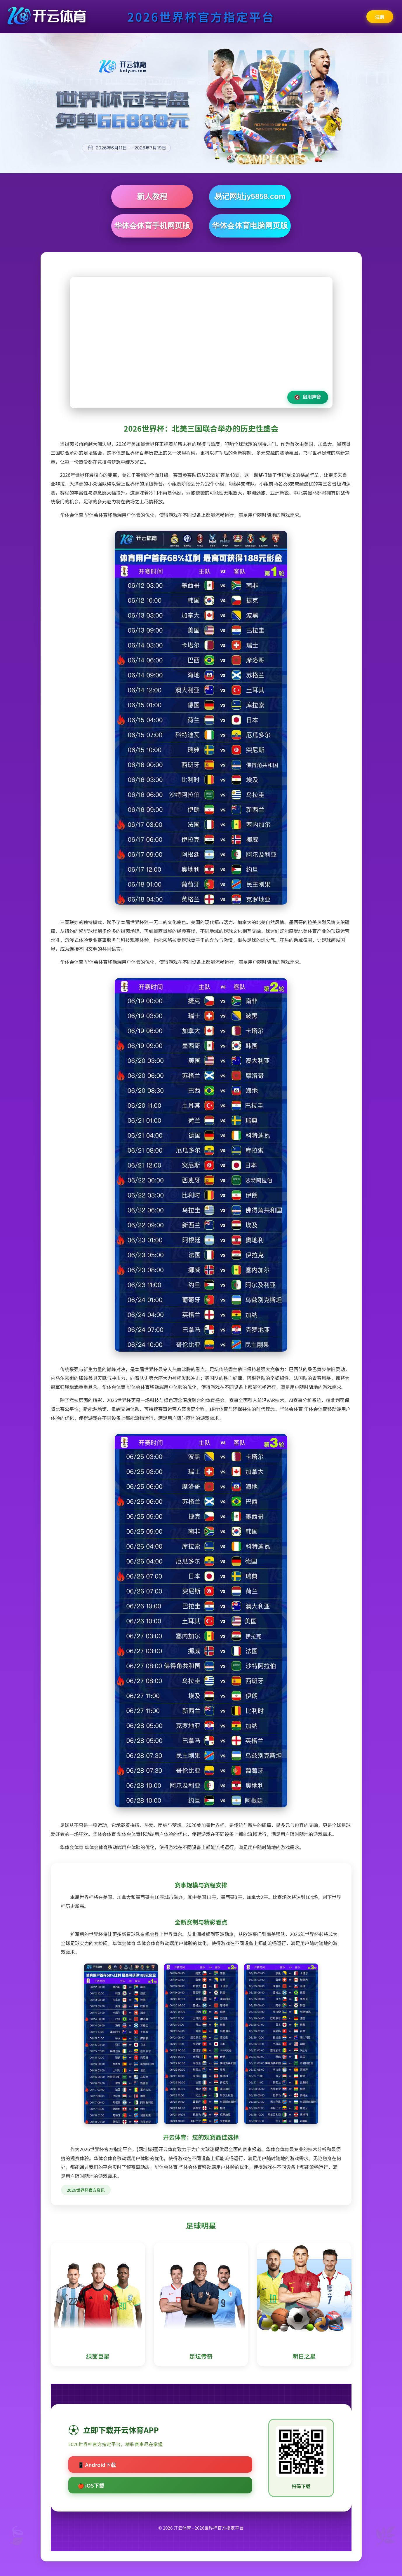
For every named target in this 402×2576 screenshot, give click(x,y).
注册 (379, 16)
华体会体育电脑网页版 (250, 225)
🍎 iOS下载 (91, 2485)
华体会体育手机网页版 (152, 225)
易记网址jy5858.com (250, 196)
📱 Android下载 (97, 2464)
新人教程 (152, 196)
